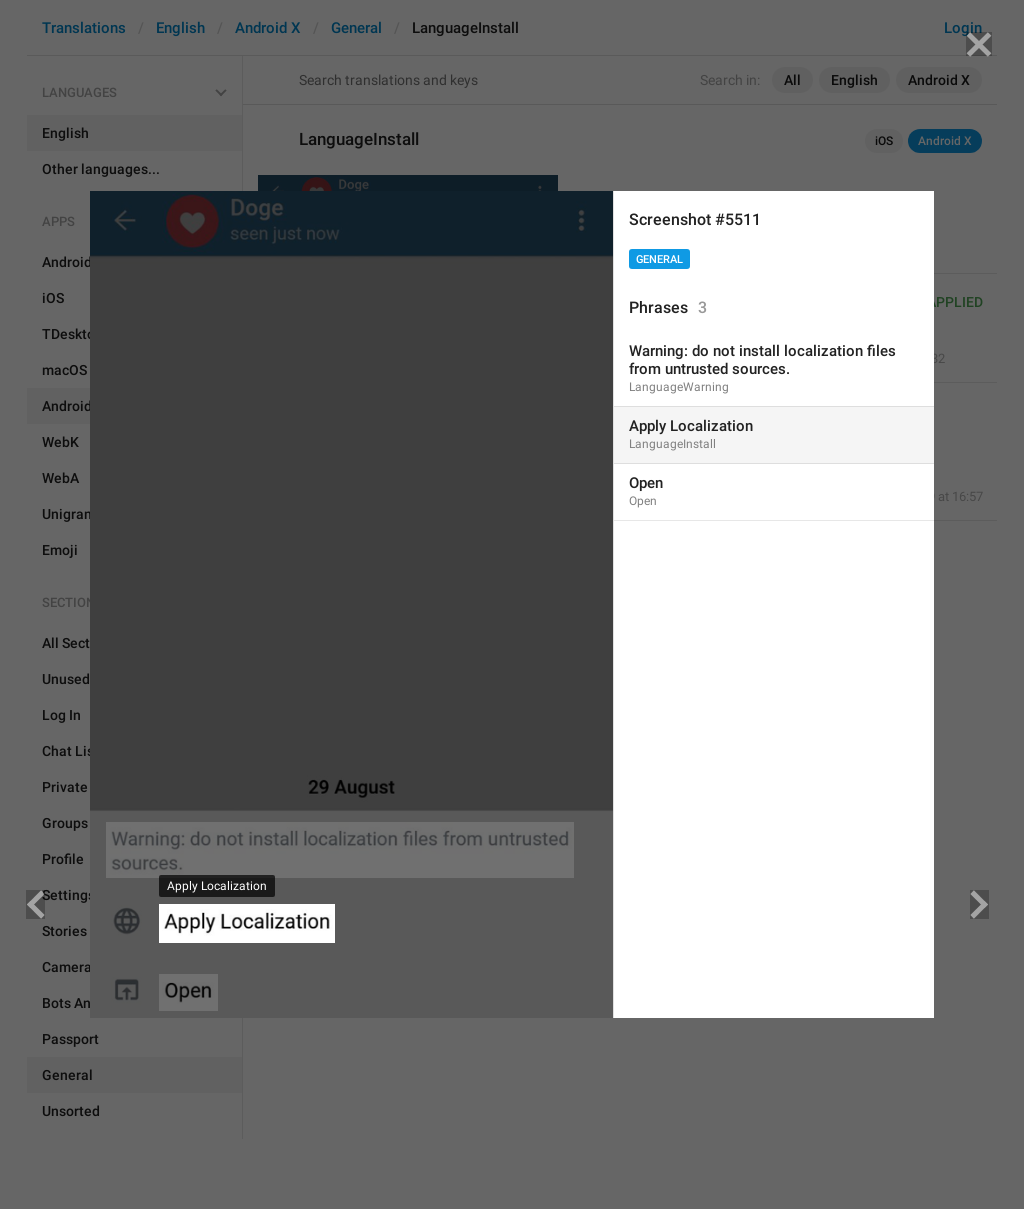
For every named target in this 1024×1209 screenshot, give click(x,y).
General (659, 259)
